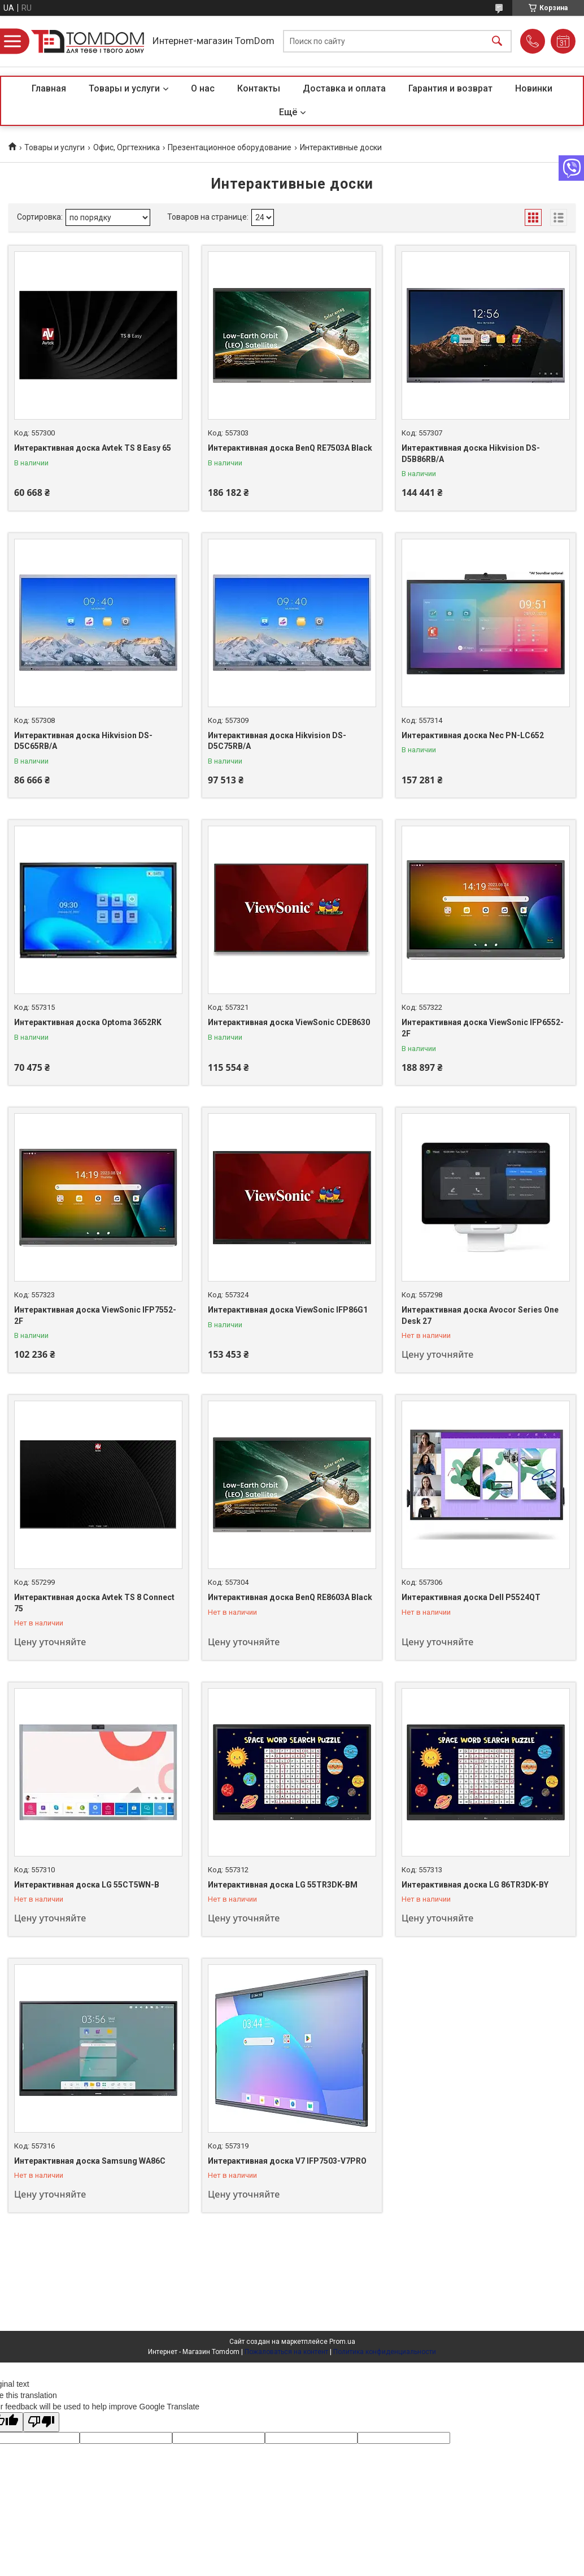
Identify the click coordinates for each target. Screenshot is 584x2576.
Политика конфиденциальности (384, 2352)
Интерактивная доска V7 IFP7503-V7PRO (287, 2160)
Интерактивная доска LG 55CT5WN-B (86, 1884)
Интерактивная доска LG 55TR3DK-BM (283, 1884)
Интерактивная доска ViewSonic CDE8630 (289, 1022)
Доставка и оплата (344, 88)
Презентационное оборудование (229, 147)
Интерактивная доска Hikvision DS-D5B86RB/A (471, 453)
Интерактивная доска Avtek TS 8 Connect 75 (94, 1603)
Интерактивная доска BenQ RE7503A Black (290, 447)
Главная (49, 88)
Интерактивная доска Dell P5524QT (471, 1597)
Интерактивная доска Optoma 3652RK (88, 1022)
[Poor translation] (41, 2422)
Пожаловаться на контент (286, 2352)
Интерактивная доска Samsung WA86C (89, 2160)
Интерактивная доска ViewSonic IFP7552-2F (95, 1315)
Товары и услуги (124, 88)
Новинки (533, 88)
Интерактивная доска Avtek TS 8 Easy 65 (92, 447)
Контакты (258, 88)
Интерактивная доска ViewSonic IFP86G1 (288, 1309)
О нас (203, 88)
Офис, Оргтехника (126, 147)
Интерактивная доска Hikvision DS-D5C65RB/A (83, 741)
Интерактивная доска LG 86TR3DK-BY (475, 1884)
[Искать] (497, 41)
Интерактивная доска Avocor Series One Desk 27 (480, 1315)
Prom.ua (342, 2342)
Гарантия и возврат (450, 88)
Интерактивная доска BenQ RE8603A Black (290, 1597)
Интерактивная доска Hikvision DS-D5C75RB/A (277, 741)
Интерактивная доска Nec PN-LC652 (473, 735)
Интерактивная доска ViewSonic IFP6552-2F (483, 1028)
